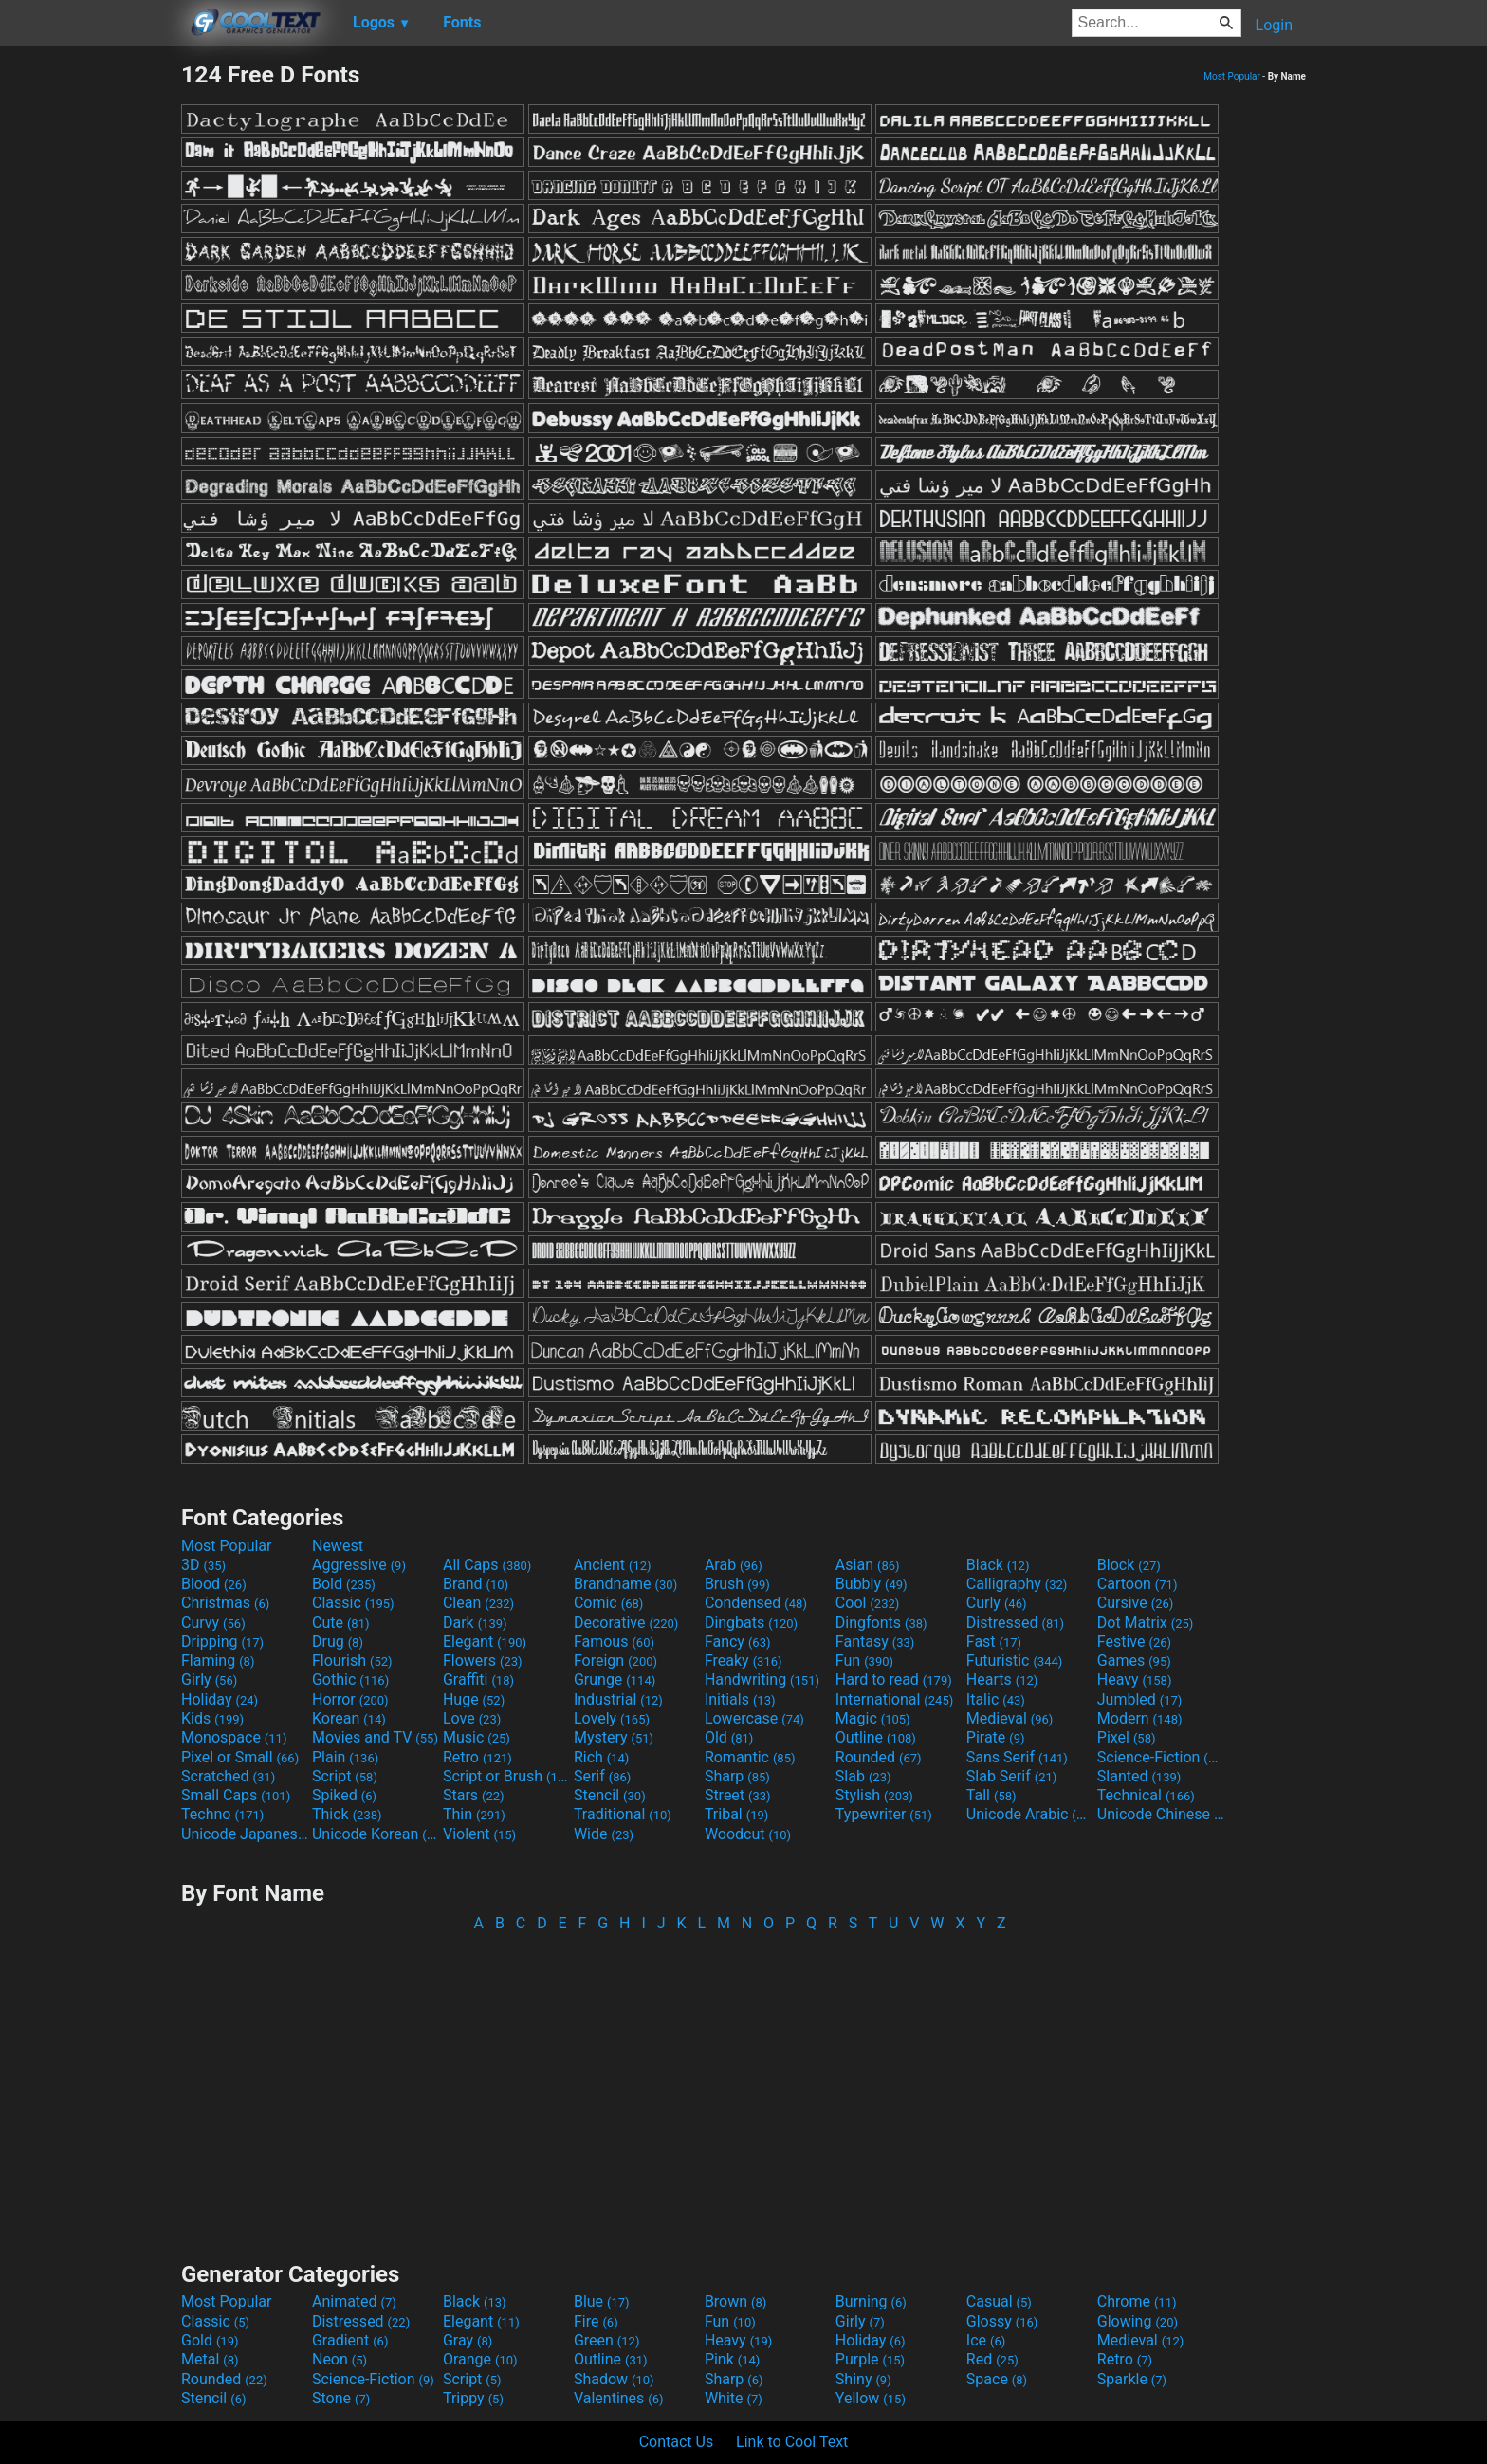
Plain (345, 1757)
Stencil (610, 1795)
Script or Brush (506, 1776)
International (894, 1699)
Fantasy (874, 1642)
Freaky (743, 1661)
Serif (602, 1776)
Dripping (222, 1642)
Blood (214, 1584)
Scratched (228, 1776)
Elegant (484, 1642)
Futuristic (1014, 1661)
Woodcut (748, 1834)
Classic (353, 1603)
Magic (872, 1718)
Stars (474, 1795)
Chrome (1137, 2301)
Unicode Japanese (244, 1834)
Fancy (738, 1642)
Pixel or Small (240, 1757)
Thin (474, 1814)
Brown (735, 2301)
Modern (1140, 1718)
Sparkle (1131, 2379)
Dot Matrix (1145, 1623)
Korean (349, 1718)
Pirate (995, 1737)
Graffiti (478, 1679)
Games (1134, 1661)
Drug (337, 1642)
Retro (477, 1757)
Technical (1146, 1795)
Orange (480, 2359)
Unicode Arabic (1029, 1814)
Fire (596, 2321)
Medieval (1010, 1718)
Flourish (352, 1661)
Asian (867, 1565)
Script (344, 1776)
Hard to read (893, 1679)
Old (729, 1737)
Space (996, 2379)
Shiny (863, 2379)
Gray (467, 2340)
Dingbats (751, 1623)
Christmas (225, 1603)
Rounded (878, 1757)
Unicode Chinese (1160, 1814)
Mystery (613, 1737)
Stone (341, 2398)
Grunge (614, 1679)
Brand (475, 1584)
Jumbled (1140, 1699)
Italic (995, 1699)
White (733, 2398)
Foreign (615, 1661)
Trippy (473, 2398)
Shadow (614, 2379)
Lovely (612, 1718)
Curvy (213, 1623)
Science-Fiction (1160, 1757)
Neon (339, 2359)
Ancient (613, 1565)
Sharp (737, 1776)
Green (607, 2340)
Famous (614, 1642)
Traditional (622, 1814)
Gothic (350, 1679)
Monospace (233, 1737)
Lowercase (754, 1718)
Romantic (750, 1757)
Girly (209, 1679)
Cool (867, 1603)
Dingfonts (881, 1623)
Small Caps (235, 1795)
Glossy (1002, 2321)
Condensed (756, 1603)
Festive (1134, 1642)
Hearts (1001, 1679)
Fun (864, 1661)
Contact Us (676, 2442)
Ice (985, 2340)
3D (203, 1565)
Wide (603, 1834)
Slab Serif (1011, 1776)
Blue (602, 2301)
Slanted (1139, 1776)
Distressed (1015, 1623)
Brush (737, 1584)
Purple (870, 2359)
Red (992, 2359)
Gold (210, 2340)
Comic (608, 1603)
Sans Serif (1017, 1757)
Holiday (219, 1699)
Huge (474, 1699)
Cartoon (1137, 1584)
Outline (875, 1737)
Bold (344, 1584)
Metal (210, 2359)
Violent (479, 1834)
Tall (991, 1795)
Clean (478, 1603)
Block (1129, 1565)
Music (476, 1737)
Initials (740, 1699)
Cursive (1135, 1603)
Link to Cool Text (792, 2442)
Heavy (1134, 1679)
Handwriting (762, 1679)
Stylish (874, 1795)
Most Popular (1231, 76)
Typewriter (883, 1814)
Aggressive (359, 1565)
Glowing (1137, 2321)
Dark (475, 1623)
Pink (733, 2359)
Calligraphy (1017, 1584)
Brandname (625, 1584)
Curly (996, 1603)
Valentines (619, 2398)
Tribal (736, 1814)
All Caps (487, 1565)
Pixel (1126, 1737)
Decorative (626, 1623)
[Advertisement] (90, 345)
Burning (871, 2301)
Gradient (350, 2340)
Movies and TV (375, 1737)
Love (472, 1718)
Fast (993, 1642)
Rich (602, 1757)
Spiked (344, 1795)
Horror (350, 1699)
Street (738, 1795)
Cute (341, 1623)
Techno (222, 1814)
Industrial (618, 1699)
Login (1274, 25)
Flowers (483, 1661)
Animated (354, 2301)
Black (998, 1565)
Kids (212, 1718)
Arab (733, 1565)
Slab (863, 1776)
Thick (347, 1814)
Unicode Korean (375, 1834)
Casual (999, 2301)
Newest (337, 1546)
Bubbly (871, 1584)
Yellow (870, 2398)
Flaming (217, 1661)
